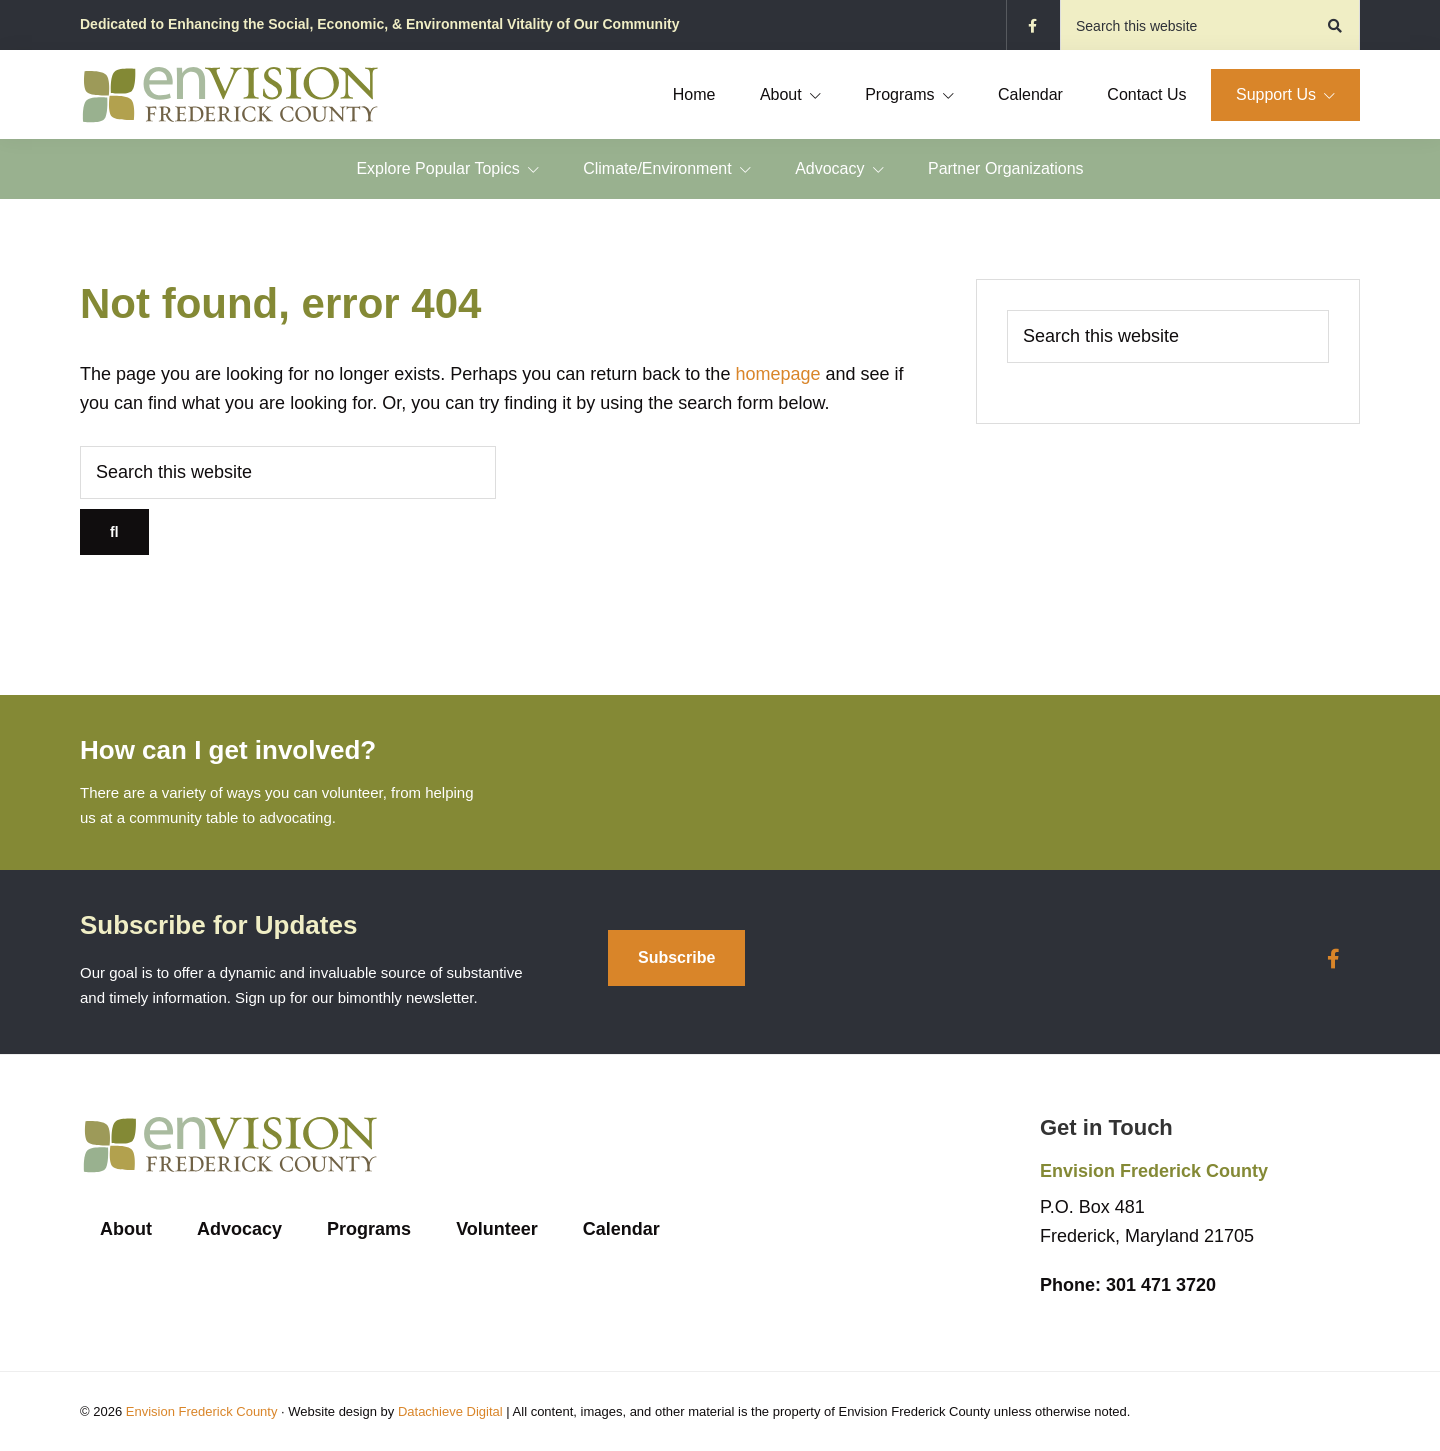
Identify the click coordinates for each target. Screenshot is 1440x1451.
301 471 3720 (1128, 1285)
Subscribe (676, 957)
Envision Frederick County (202, 1411)
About (126, 1229)
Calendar (621, 1229)
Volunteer (497, 1229)
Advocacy (239, 1229)
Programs (369, 1229)
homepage (777, 374)
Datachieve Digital (450, 1411)
